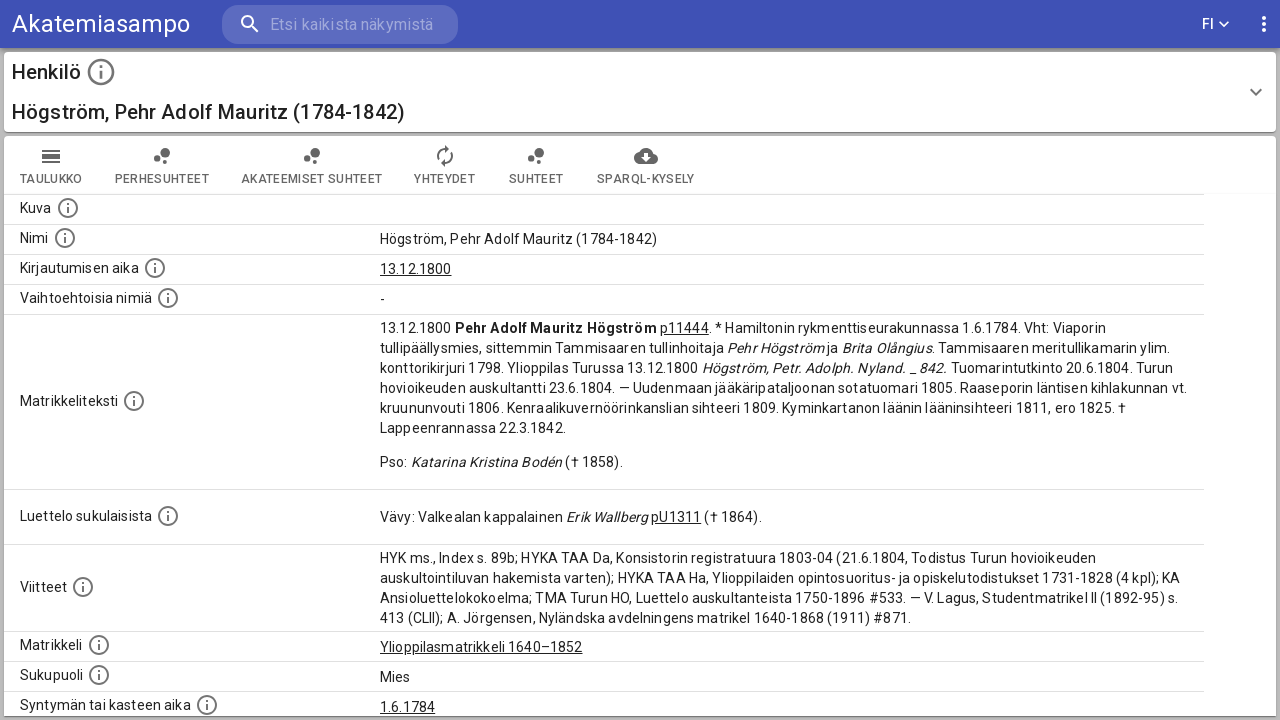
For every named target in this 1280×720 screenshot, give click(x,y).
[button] (640, 92)
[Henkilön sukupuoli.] (99, 675)
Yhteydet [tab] (444, 165)
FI (1216, 24)
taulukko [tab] (51, 165)
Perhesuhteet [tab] (162, 165)
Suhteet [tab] (536, 165)
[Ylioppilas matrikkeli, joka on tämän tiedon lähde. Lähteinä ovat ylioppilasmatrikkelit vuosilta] (99, 645)
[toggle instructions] (101, 72)
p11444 (684, 328)
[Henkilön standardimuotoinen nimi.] (65, 238)
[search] (340, 24)
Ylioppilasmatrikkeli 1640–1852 (481, 647)
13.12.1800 (416, 269)
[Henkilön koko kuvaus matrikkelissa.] (134, 401)
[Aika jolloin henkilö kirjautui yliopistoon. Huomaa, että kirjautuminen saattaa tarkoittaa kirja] (155, 268)
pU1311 (676, 517)
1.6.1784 (407, 707)
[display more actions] (1264, 24)
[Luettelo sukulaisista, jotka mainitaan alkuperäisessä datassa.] (168, 516)
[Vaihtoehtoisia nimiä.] (168, 298)
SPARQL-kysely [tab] (645, 165)
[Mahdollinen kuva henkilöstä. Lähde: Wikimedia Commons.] (68, 208)
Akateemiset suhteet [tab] (312, 165)
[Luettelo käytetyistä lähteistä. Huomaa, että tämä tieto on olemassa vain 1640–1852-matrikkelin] (83, 587)
